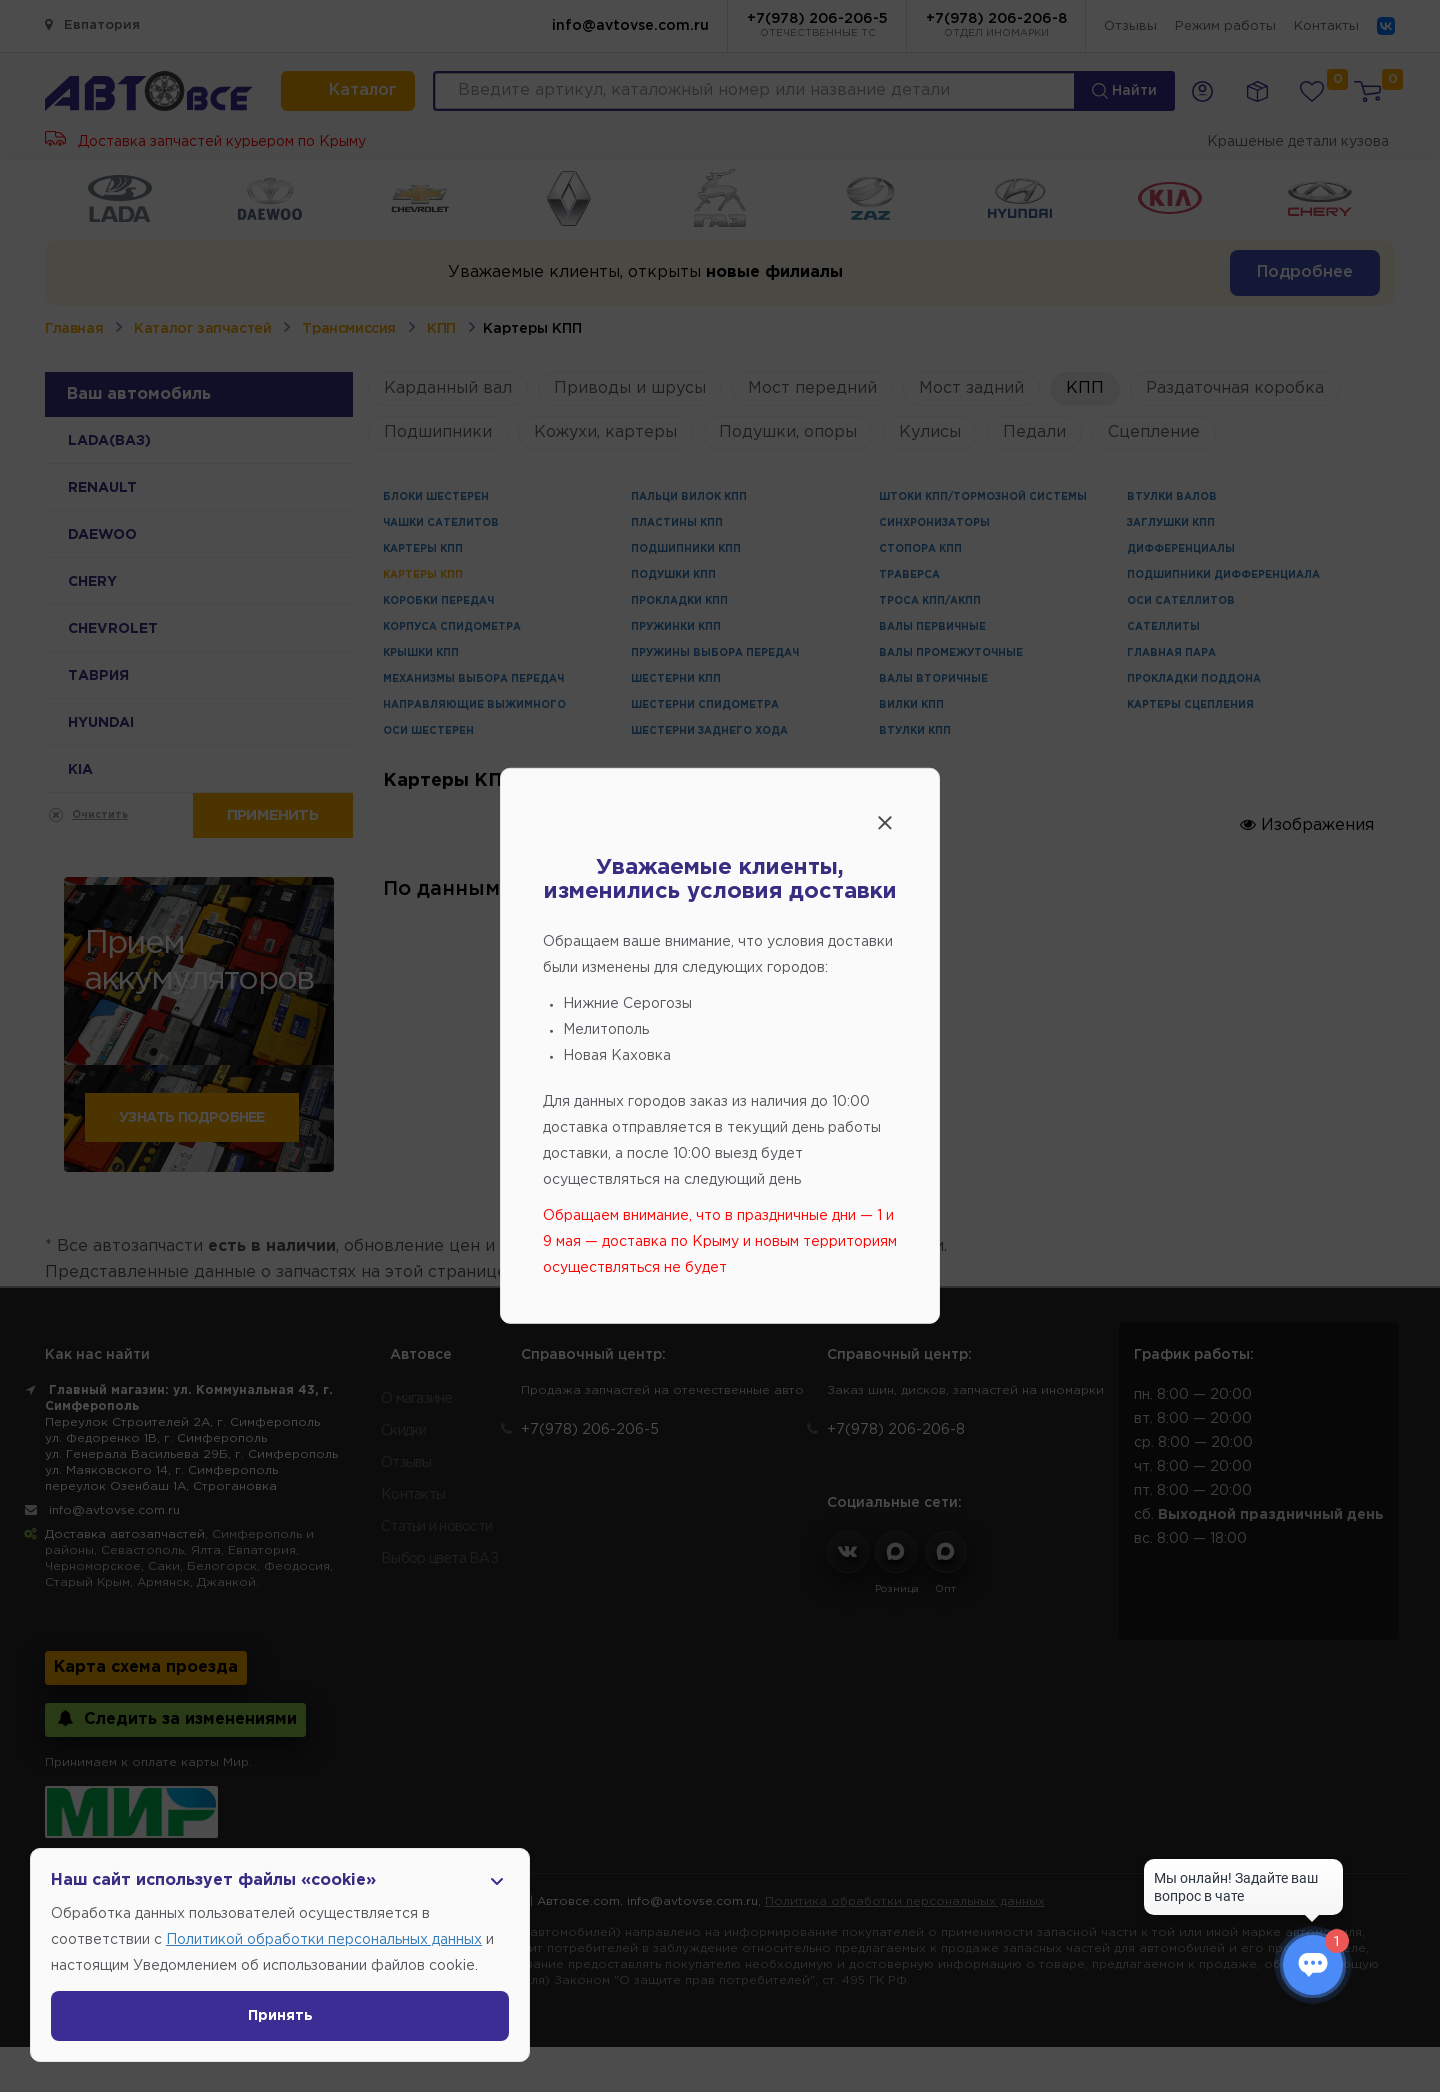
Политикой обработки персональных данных (324, 1940)
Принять (280, 2016)
